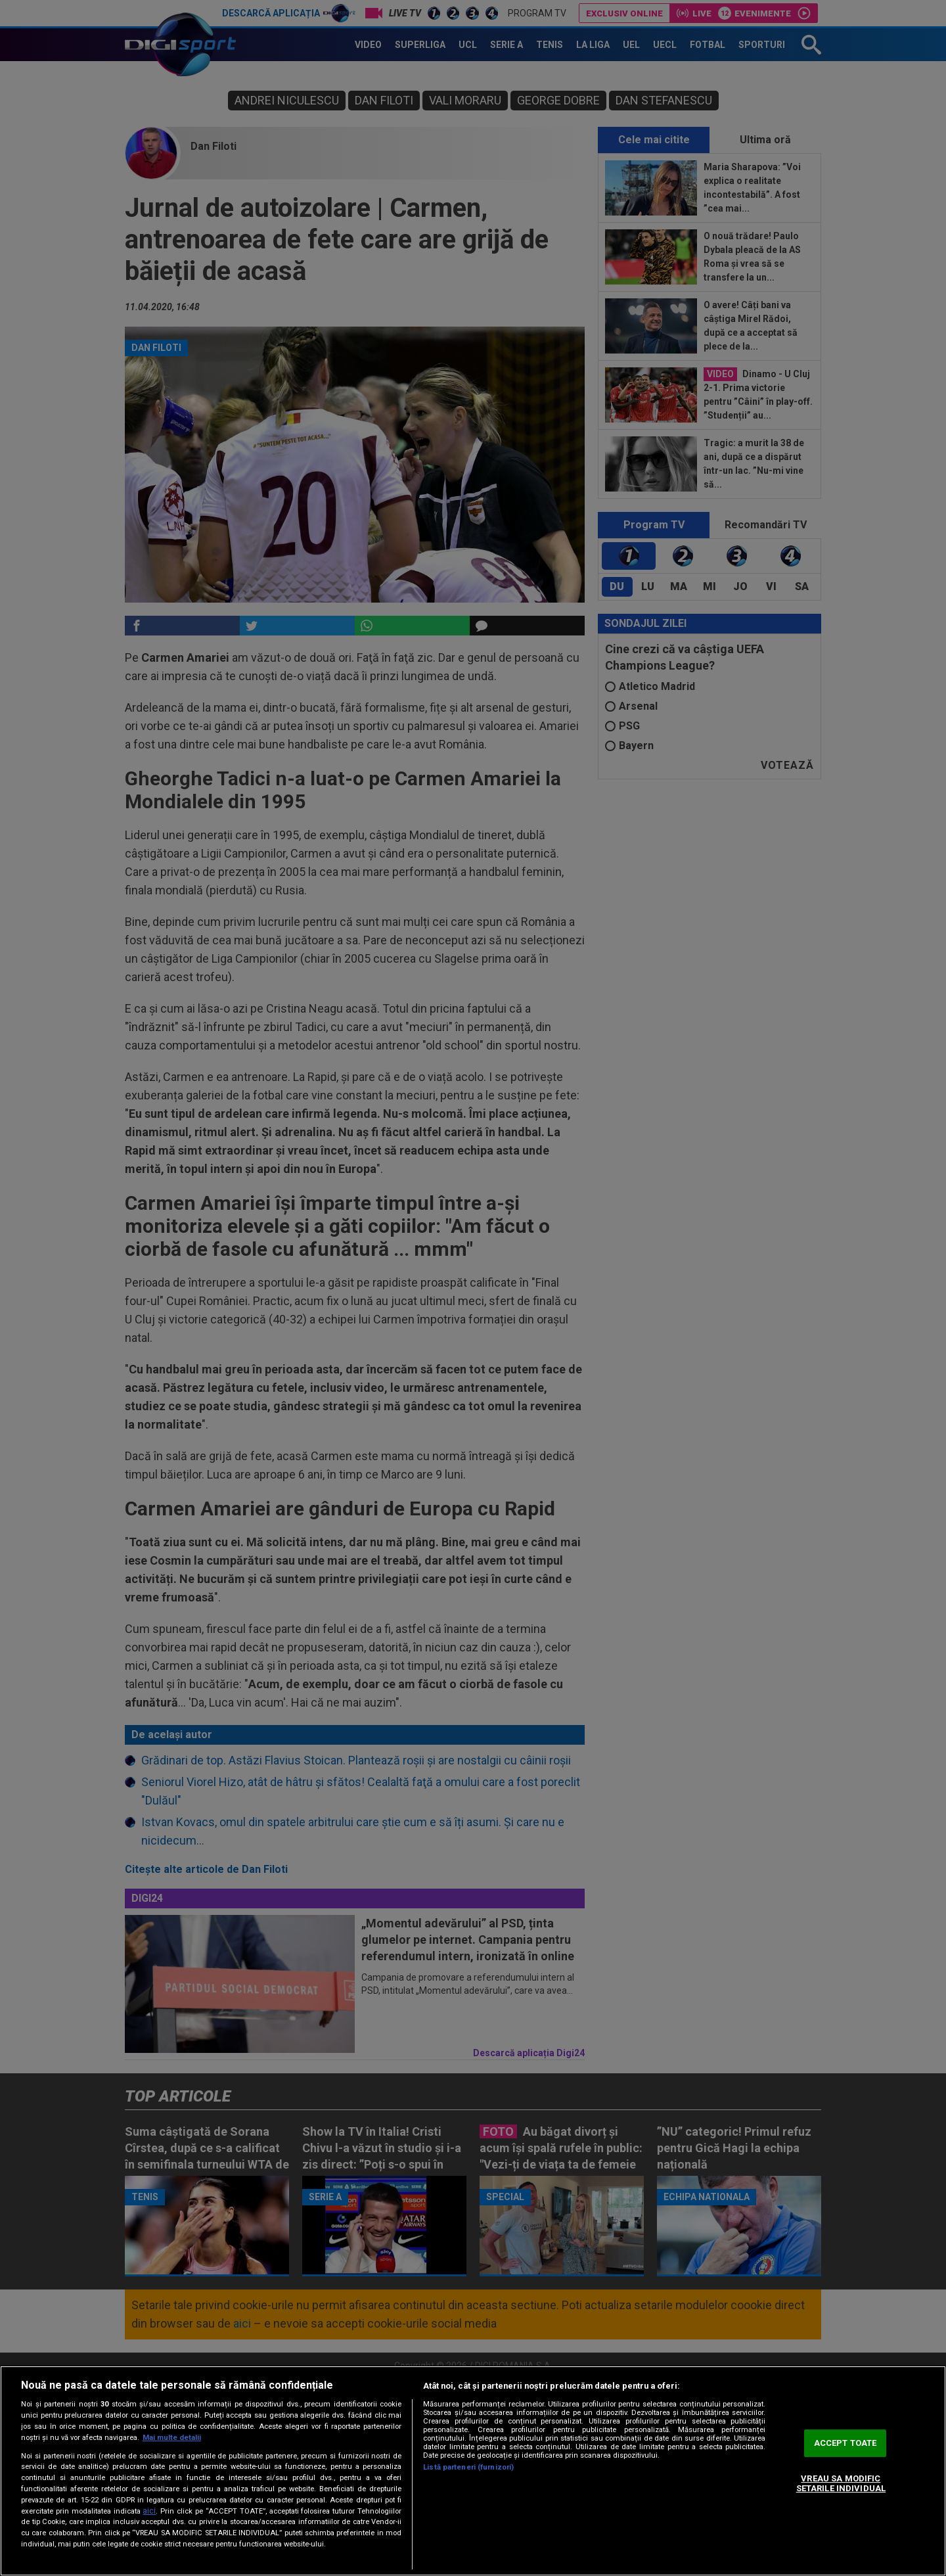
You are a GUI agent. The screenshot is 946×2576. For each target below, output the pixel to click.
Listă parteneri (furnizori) (468, 2467)
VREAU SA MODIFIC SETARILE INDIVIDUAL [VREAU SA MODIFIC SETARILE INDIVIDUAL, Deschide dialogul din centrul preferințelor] (841, 2483)
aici (149, 2511)
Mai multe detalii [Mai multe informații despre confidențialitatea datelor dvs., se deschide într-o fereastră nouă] (172, 2437)
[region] (473, 2471)
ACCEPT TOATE (845, 2443)
